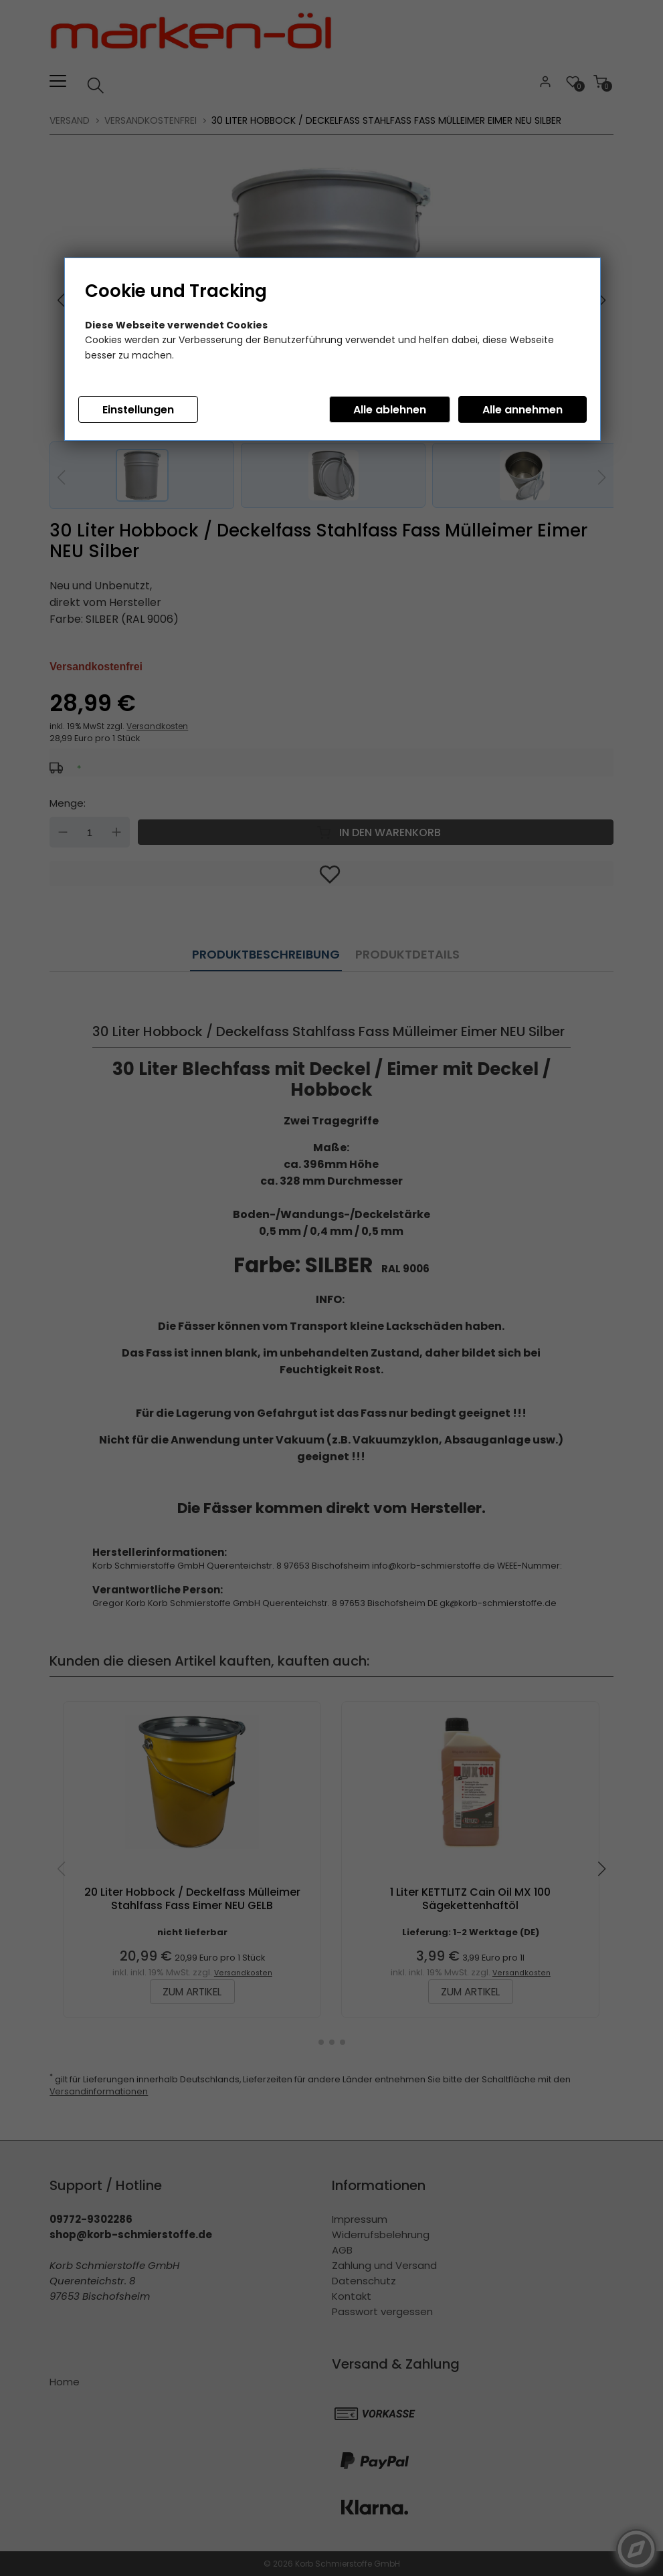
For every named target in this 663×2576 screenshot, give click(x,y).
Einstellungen (138, 409)
